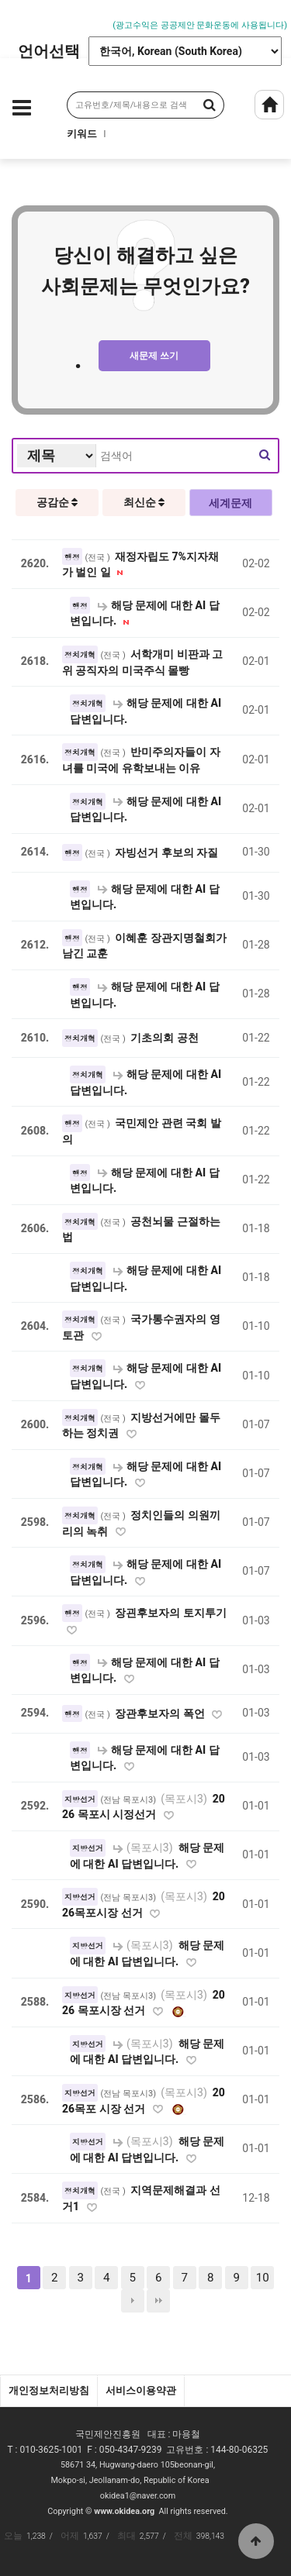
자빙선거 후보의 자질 (166, 852)
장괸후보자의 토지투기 (171, 1613)
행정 (72, 557)
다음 (132, 2301)
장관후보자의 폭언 (161, 1713)
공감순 (57, 502)
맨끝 (158, 2301)
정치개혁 (79, 654)
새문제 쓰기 (154, 355)
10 (262, 2278)
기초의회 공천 (164, 1037)
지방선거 (79, 1799)
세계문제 (230, 503)
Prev (11, 17)
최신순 (144, 502)
